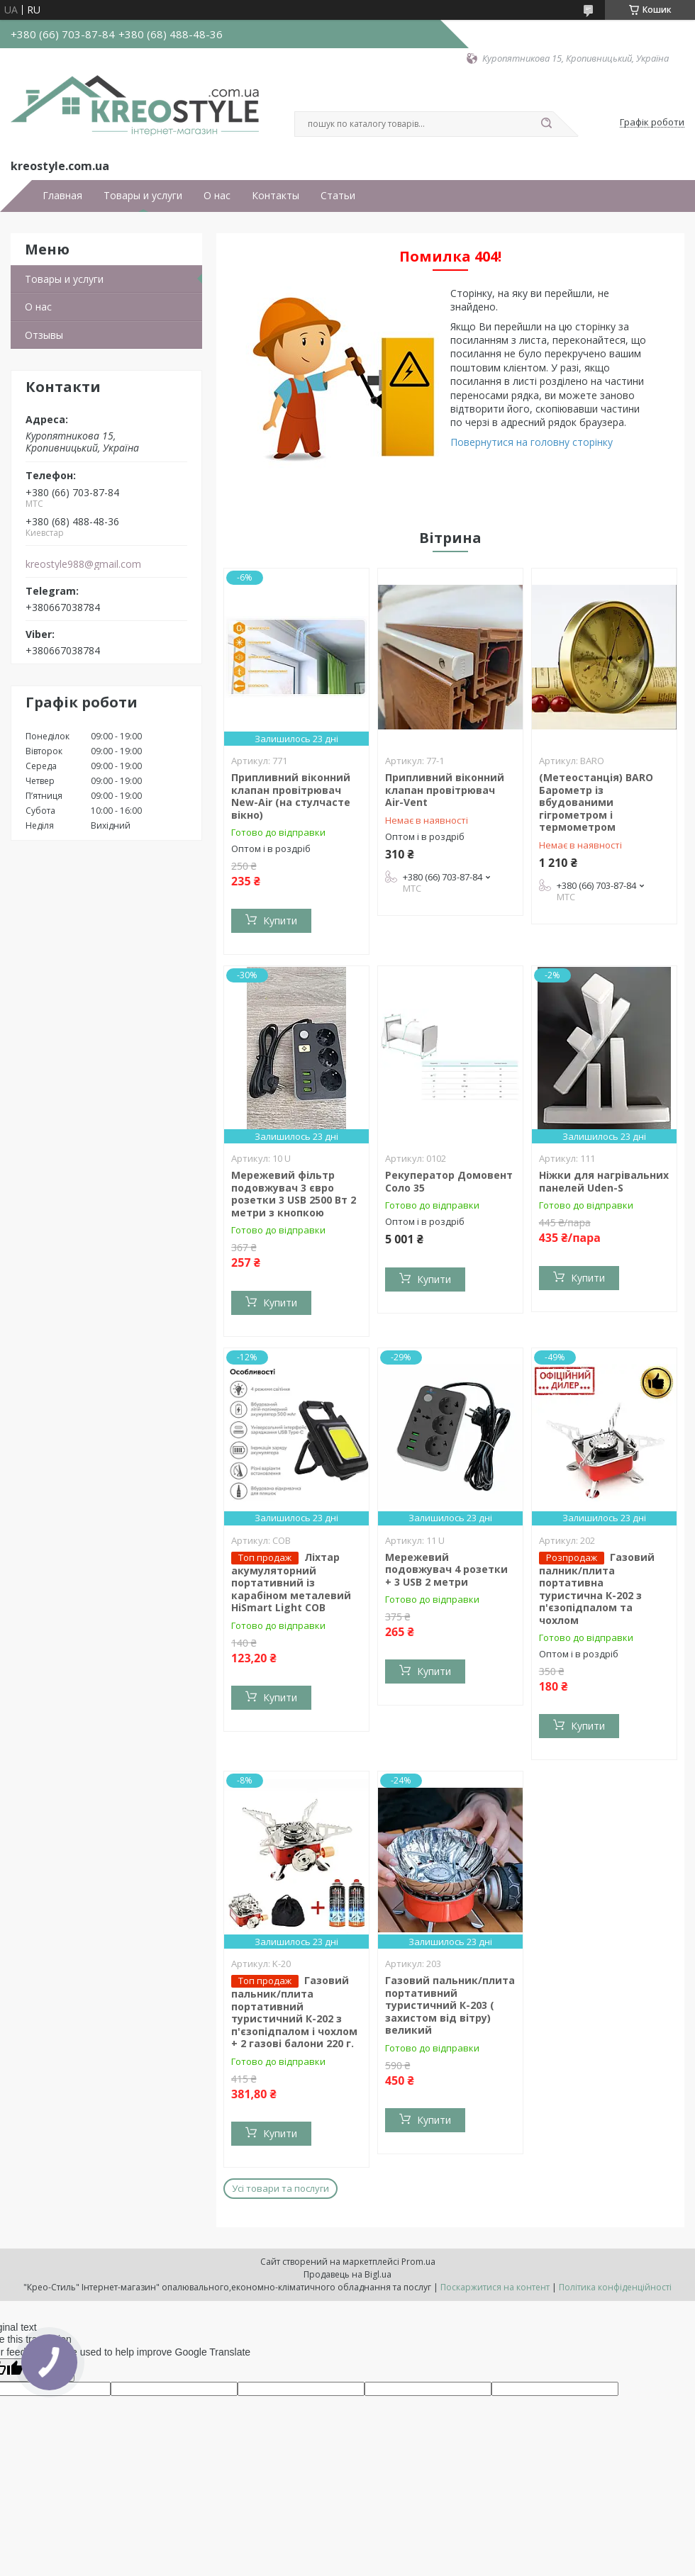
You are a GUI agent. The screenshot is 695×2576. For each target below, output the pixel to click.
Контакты (275, 196)
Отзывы (44, 335)
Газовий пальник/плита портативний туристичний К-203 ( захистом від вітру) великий (450, 2005)
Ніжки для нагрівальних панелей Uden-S (604, 1181)
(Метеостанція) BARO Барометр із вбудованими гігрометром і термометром (596, 802)
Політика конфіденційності (615, 2287)
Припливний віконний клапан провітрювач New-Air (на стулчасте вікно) (290, 796)
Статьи (338, 196)
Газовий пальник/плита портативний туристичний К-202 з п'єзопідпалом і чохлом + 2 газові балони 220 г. (294, 2011)
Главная (62, 196)
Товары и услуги (143, 196)
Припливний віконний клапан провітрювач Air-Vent (444, 790)
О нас (217, 196)
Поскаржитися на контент (495, 2287)
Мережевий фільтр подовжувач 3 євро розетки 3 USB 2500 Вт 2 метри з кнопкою (293, 1193)
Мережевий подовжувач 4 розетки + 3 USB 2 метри (446, 1569)
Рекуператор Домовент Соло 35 (449, 1181)
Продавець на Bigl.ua (347, 2274)
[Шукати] (546, 124)
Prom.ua (418, 2262)
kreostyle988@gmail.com (83, 564)
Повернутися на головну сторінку (531, 442)
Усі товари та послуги (280, 2188)
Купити (280, 920)
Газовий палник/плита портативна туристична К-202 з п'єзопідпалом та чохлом (597, 1588)
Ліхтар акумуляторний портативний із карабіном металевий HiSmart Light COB (291, 1582)
